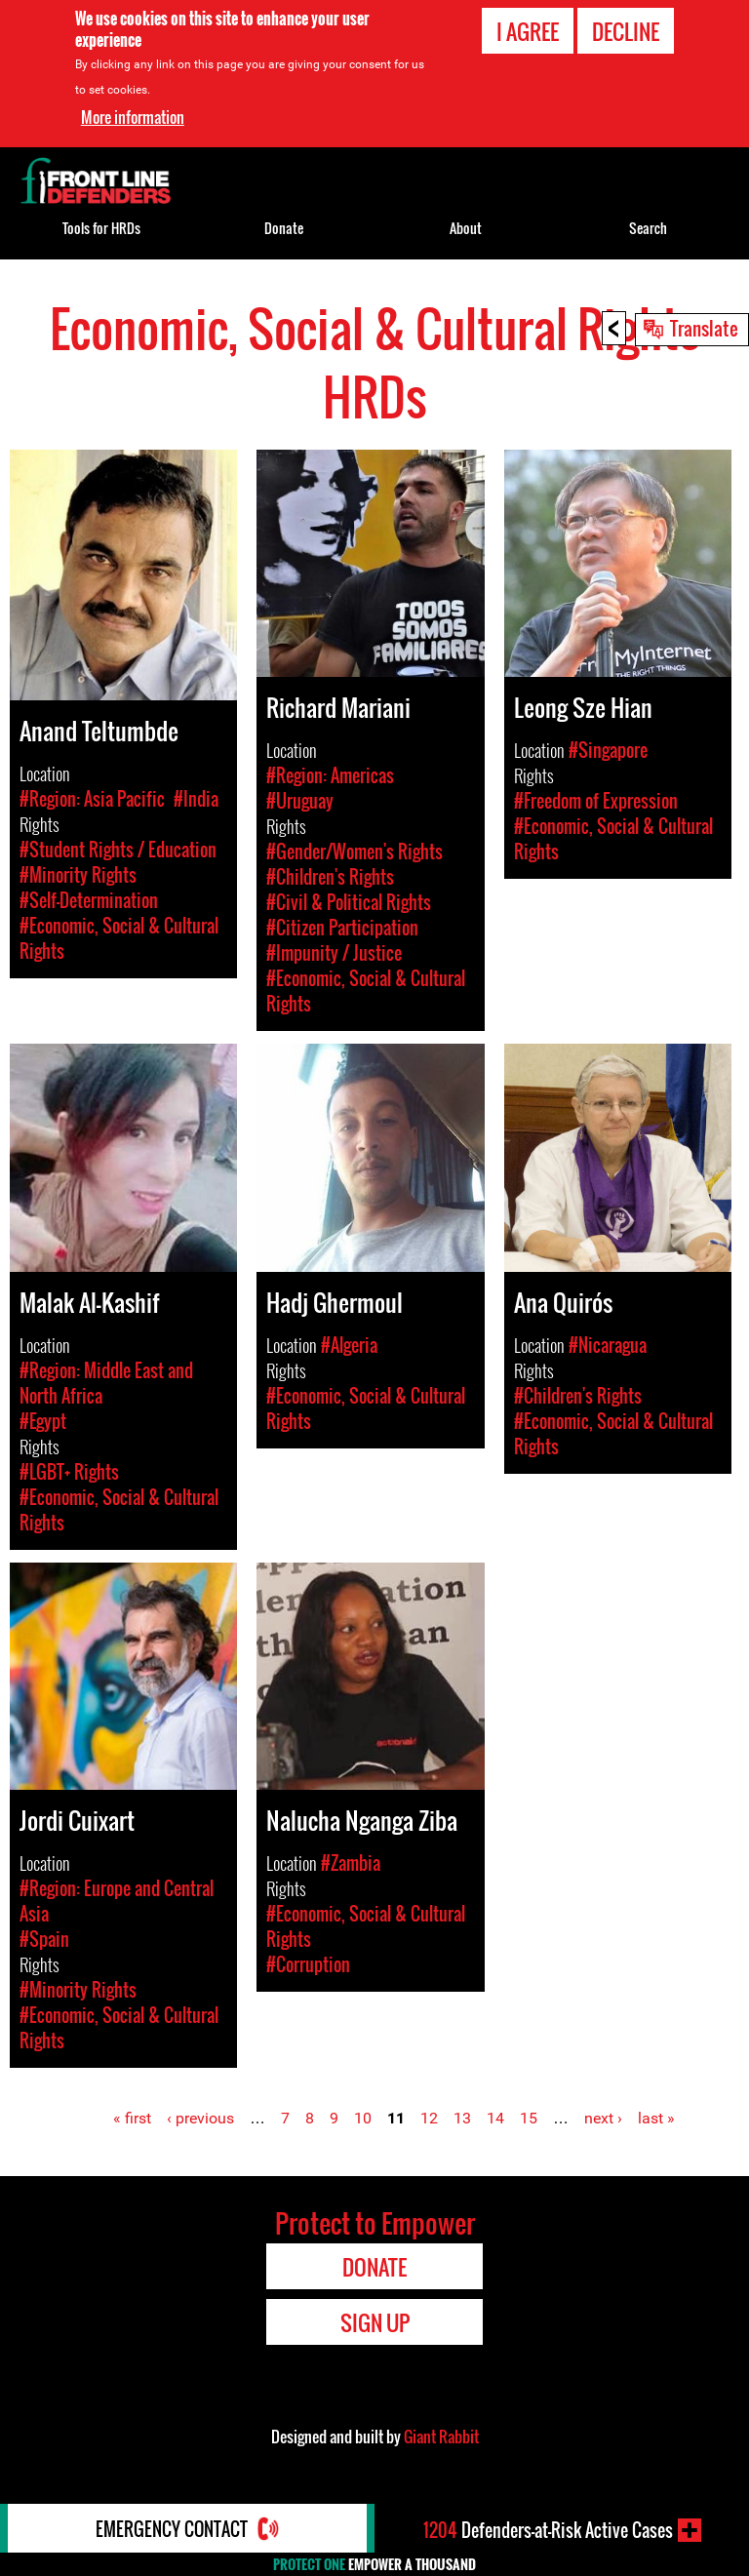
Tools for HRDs (101, 228)
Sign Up (375, 2322)
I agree (527, 31)
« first (132, 2118)
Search (648, 228)
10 (363, 2118)
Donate (283, 228)
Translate (704, 327)
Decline (625, 31)
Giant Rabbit (441, 2436)
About (466, 228)
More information (132, 117)
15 (528, 2118)
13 (462, 2118)
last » (656, 2118)
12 (429, 2118)
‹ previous (200, 2118)
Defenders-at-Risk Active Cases (548, 2530)
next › (603, 2118)
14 (495, 2118)
